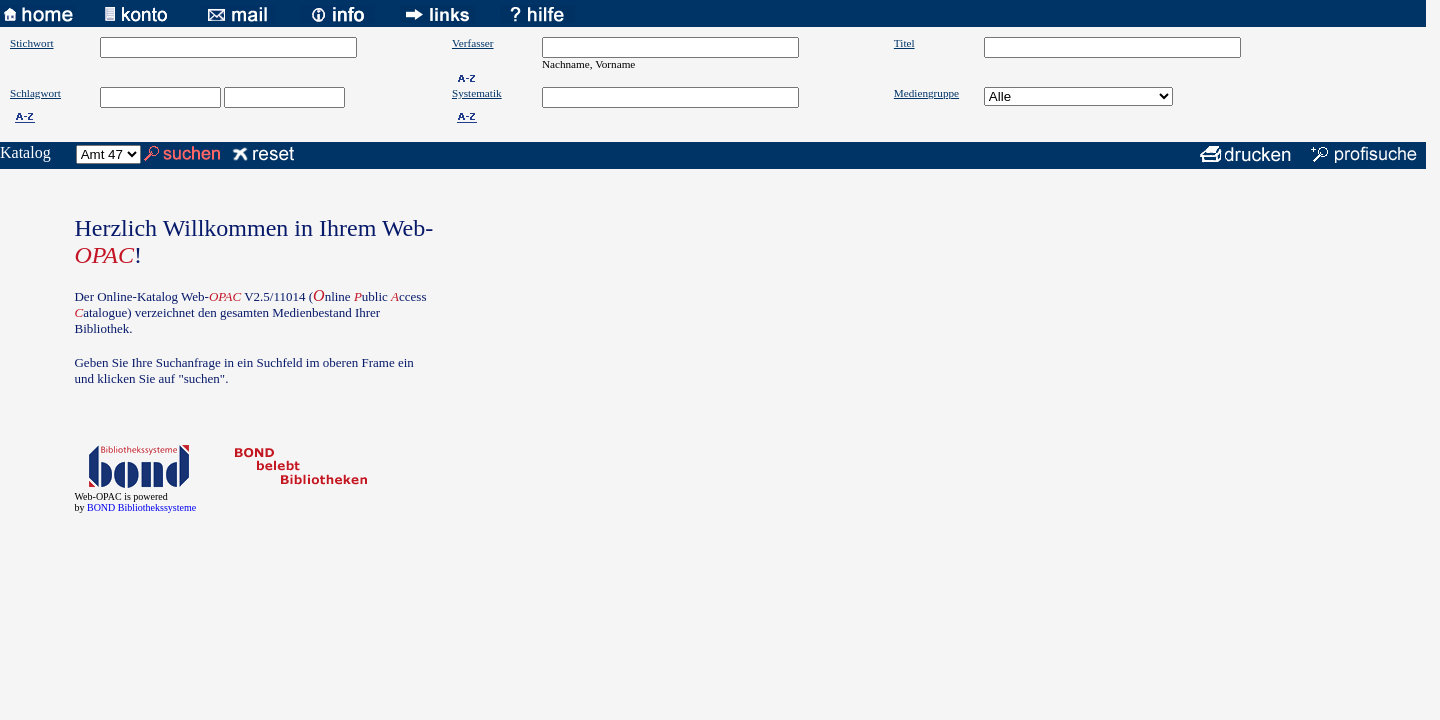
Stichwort (32, 43)
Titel (904, 43)
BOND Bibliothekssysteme (141, 507)
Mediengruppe (926, 93)
